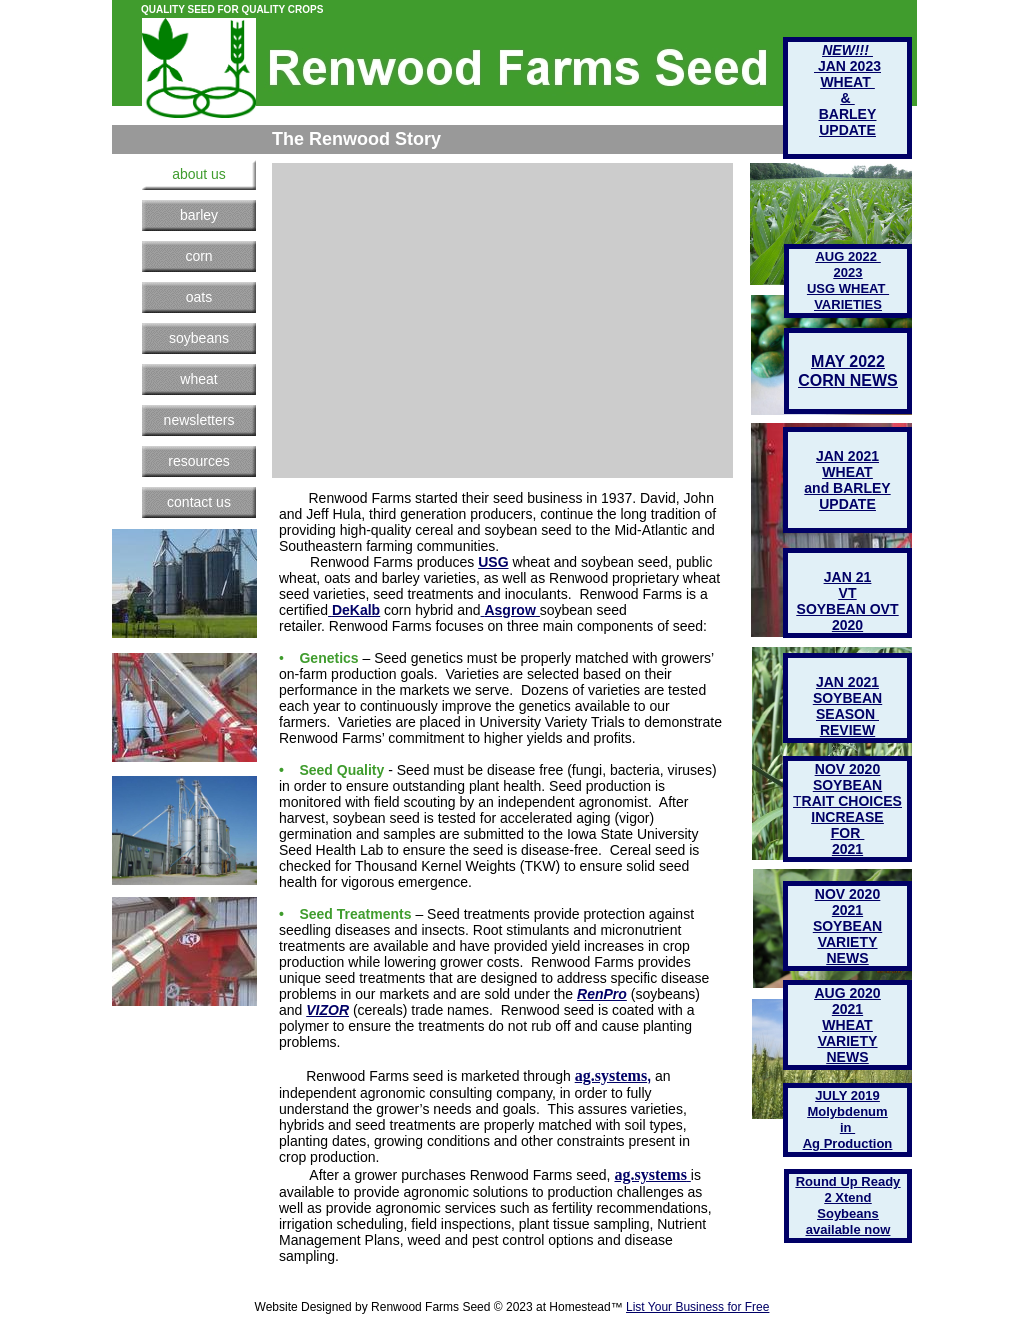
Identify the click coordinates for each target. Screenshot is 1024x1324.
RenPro (602, 994)
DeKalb (356, 610)
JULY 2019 (847, 1095)
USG (493, 562)
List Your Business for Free (697, 1307)
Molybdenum (847, 1111)
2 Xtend (848, 1197)
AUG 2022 (847, 256)
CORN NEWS (848, 380)
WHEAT (847, 1025)
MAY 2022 (848, 361)
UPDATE (847, 504)
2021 (847, 1009)
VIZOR (327, 1010)
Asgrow (509, 610)
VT (848, 593)
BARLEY (848, 114)
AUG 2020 (847, 993)
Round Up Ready (848, 1181)
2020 (847, 625)
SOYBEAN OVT (848, 609)
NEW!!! (847, 50)
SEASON (847, 714)
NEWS (848, 1057)
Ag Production (848, 1143)
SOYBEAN (847, 926)
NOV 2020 (847, 894)
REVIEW (847, 730)
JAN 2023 (847, 66)
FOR (847, 833)
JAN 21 (847, 577)
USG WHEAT (848, 288)
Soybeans (847, 1213)
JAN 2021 (847, 682)
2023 (848, 272)
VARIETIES (848, 304)
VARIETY (848, 1041)
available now (848, 1229)
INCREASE (847, 817)
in (847, 1127)
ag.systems (611, 1075)
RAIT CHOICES (852, 801)
